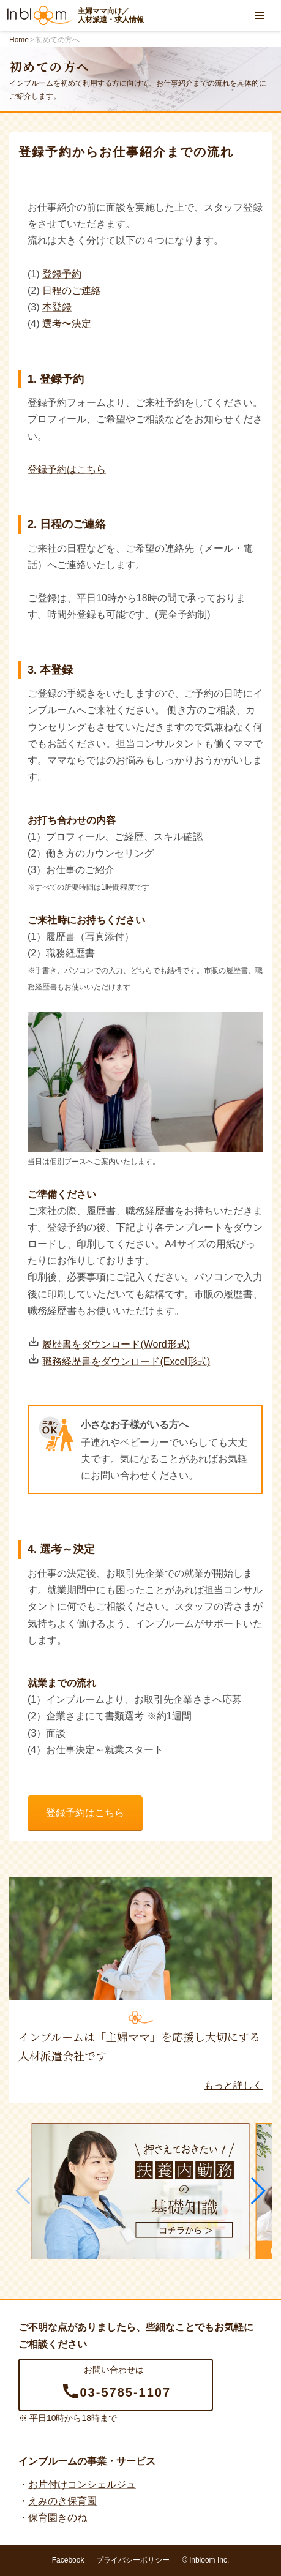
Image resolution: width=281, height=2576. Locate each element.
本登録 (57, 307)
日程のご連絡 (71, 290)
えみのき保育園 (62, 2501)
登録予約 (61, 274)
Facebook (68, 2560)
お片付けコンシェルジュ (82, 2484)
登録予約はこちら (67, 469)
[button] (257, 2190)
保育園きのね (57, 2517)
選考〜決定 (66, 323)
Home (19, 40)
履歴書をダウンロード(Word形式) (116, 1344)
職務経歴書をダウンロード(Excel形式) (126, 1361)
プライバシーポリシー (133, 2560)
